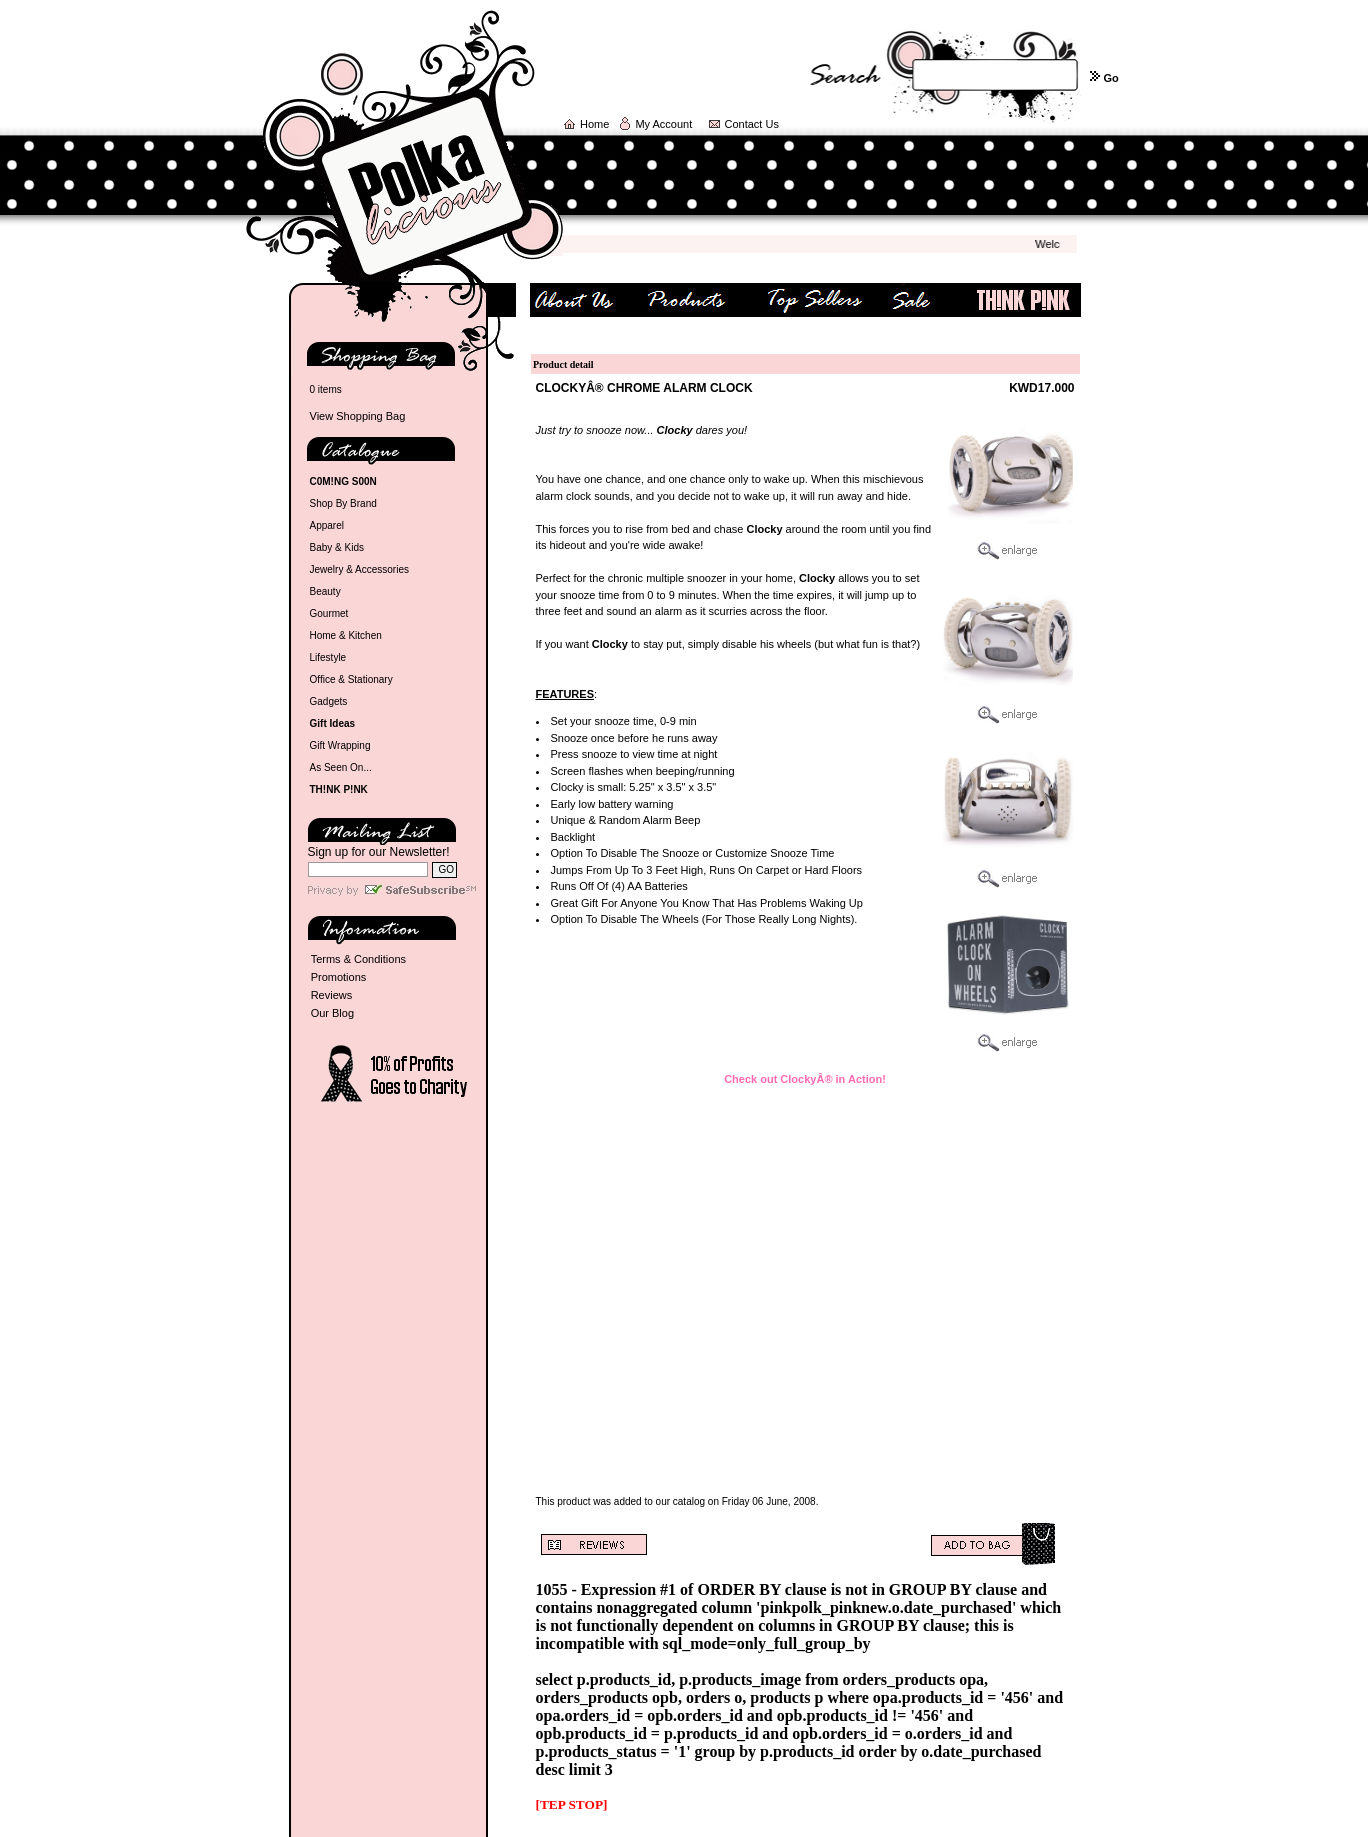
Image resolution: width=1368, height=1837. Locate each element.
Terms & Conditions (358, 959)
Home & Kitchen (346, 635)
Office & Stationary (351, 679)
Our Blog (332, 1013)
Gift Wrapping (340, 745)
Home (594, 124)
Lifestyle (328, 657)
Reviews (332, 995)
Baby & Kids (337, 547)
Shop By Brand (343, 503)
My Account (663, 124)
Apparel (327, 525)
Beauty (325, 591)
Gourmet (329, 613)
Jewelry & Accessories (359, 569)
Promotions (339, 977)
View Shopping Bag (358, 416)
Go (1110, 78)
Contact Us (752, 124)
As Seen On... (341, 767)
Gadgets (329, 701)
